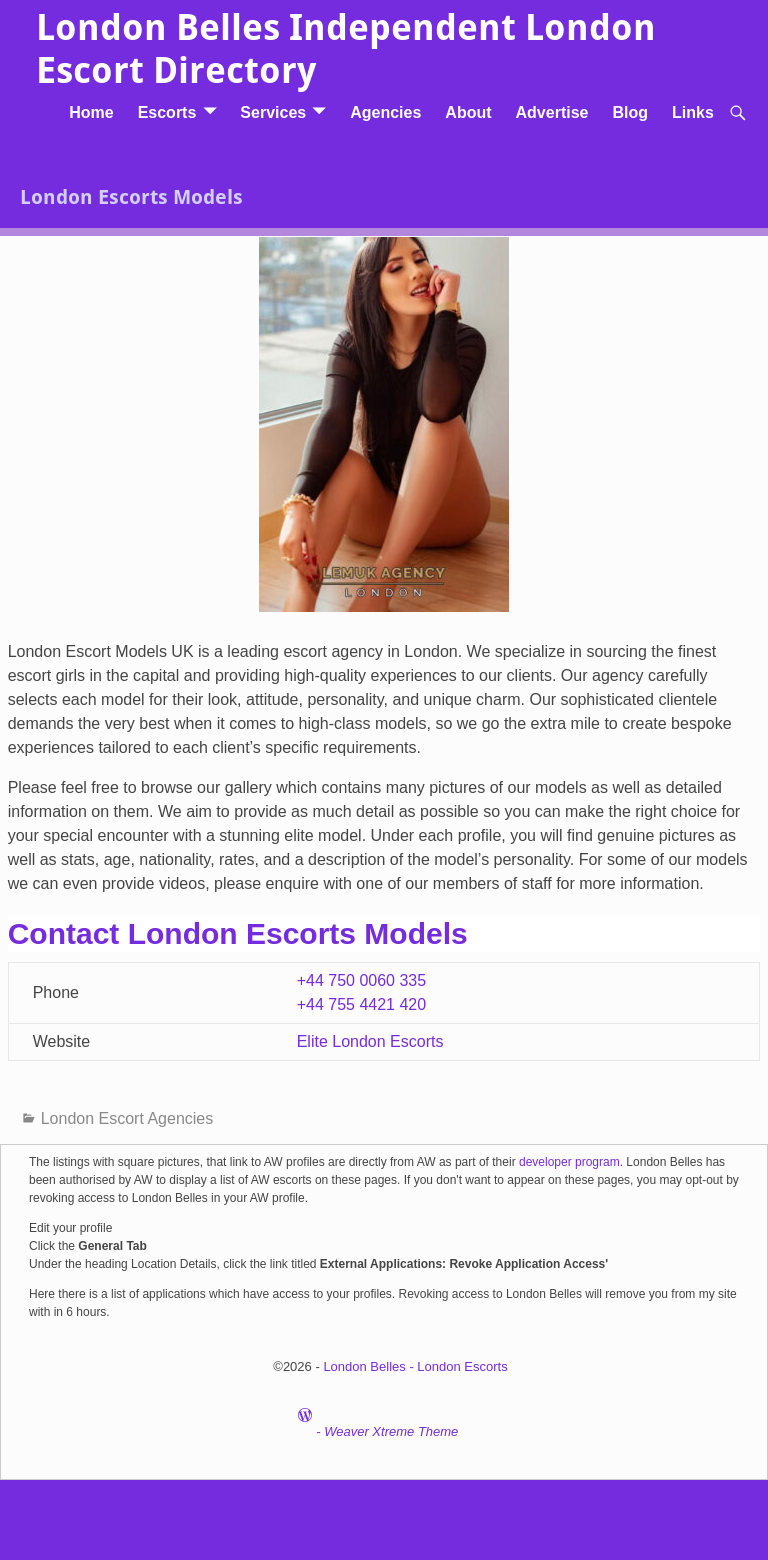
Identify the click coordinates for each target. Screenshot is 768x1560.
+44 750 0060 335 (361, 980)
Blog (630, 112)
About (468, 112)
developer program (569, 1162)
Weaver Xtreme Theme (391, 1431)
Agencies (385, 112)
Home (91, 112)
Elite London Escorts (370, 1041)
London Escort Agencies (127, 1118)
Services (273, 112)
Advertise (552, 112)
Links (693, 112)
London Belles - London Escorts (415, 1366)
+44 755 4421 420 (361, 1004)
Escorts (167, 112)
